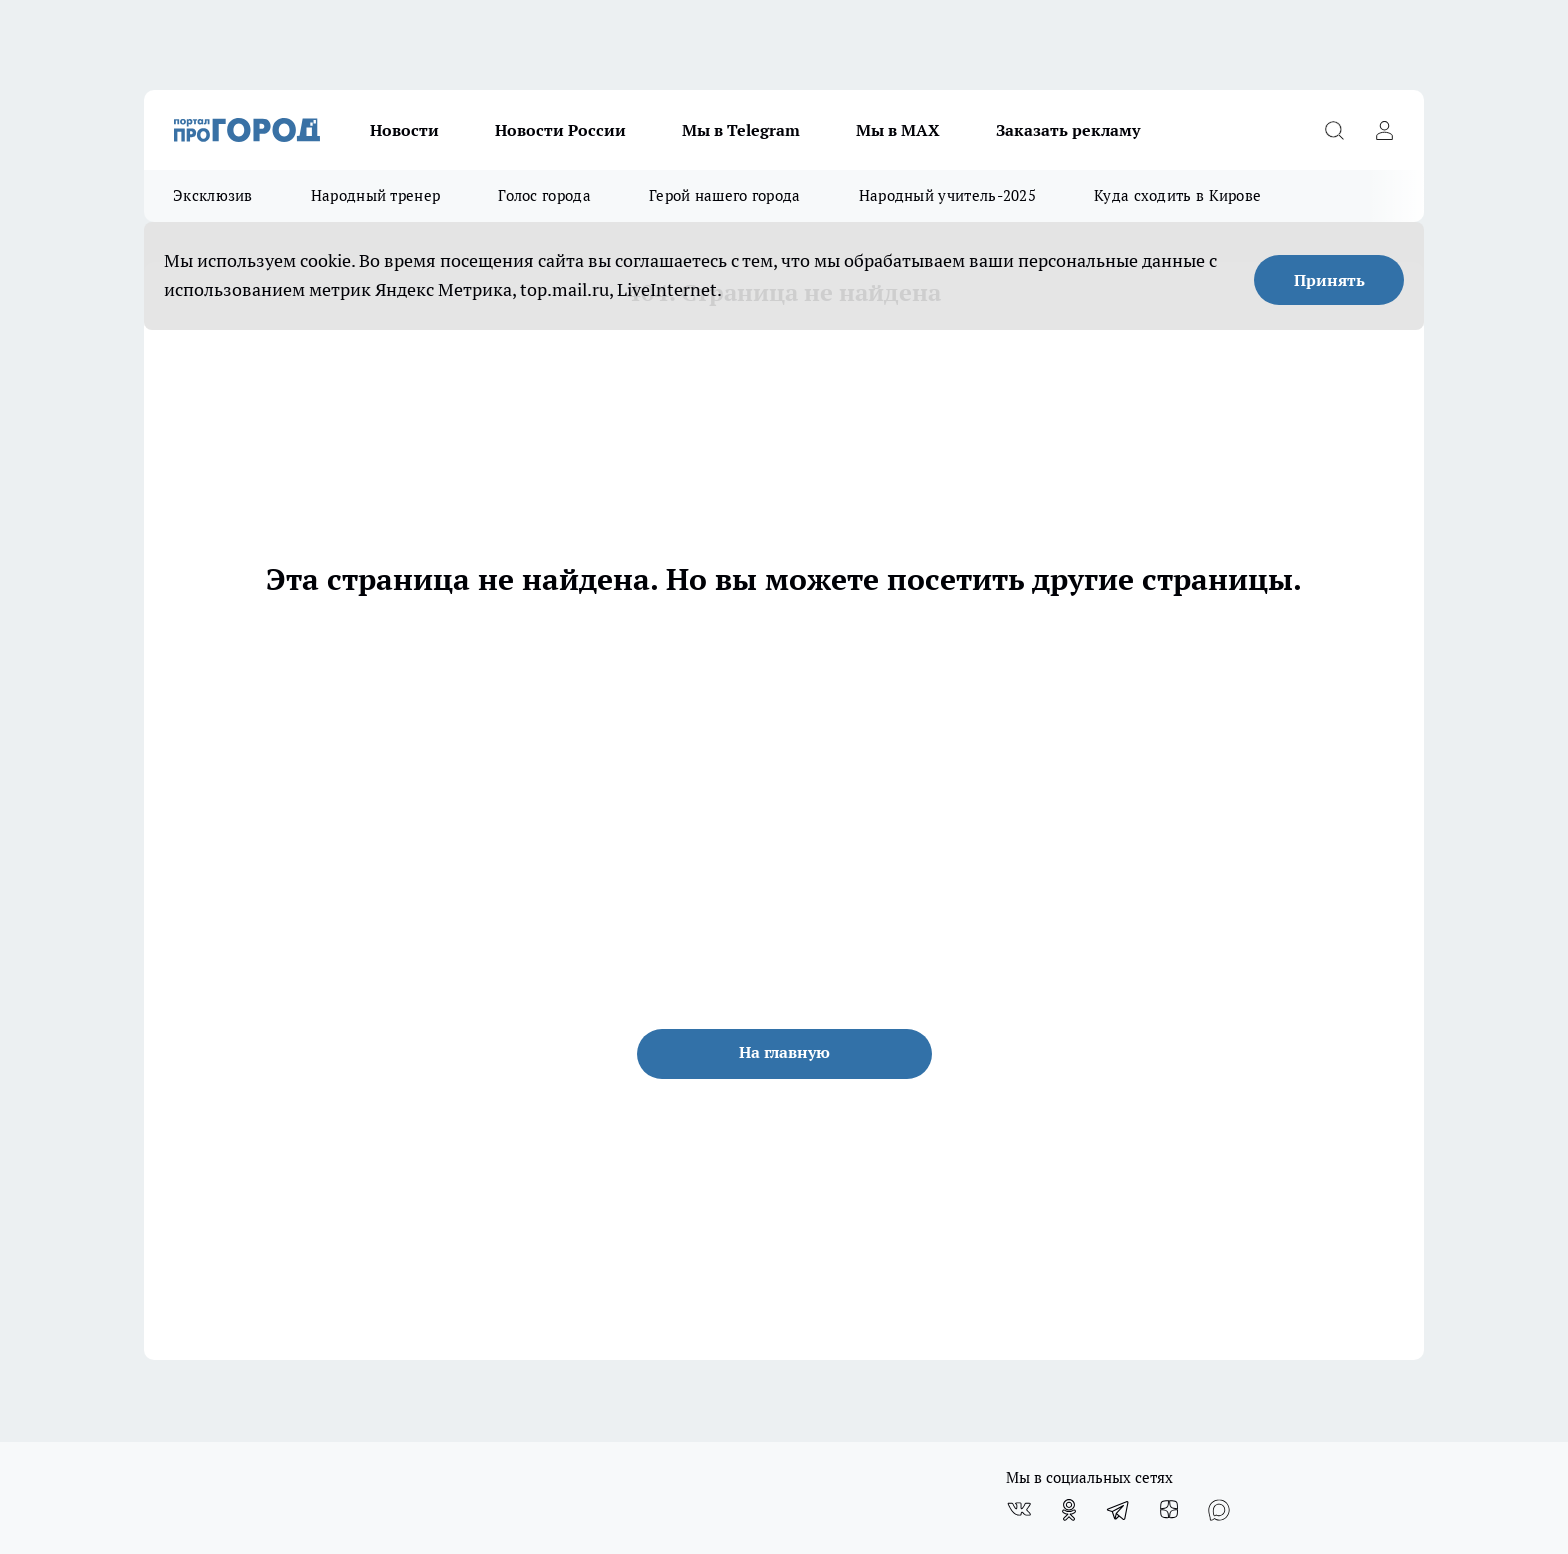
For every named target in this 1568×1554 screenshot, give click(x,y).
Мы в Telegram (741, 130)
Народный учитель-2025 (947, 195)
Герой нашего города (725, 195)
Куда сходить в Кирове (1177, 195)
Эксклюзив (213, 195)
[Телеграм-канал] (1119, 1510)
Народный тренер (376, 195)
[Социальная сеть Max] (1219, 1510)
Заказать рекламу (1068, 130)
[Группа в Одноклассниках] (1069, 1510)
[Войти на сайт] (1384, 130)
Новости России (560, 130)
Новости (404, 130)
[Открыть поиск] (1334, 130)
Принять (1329, 280)
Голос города (544, 195)
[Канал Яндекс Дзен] (1169, 1510)
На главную (784, 1052)
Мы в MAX (898, 130)
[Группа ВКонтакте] (1019, 1510)
